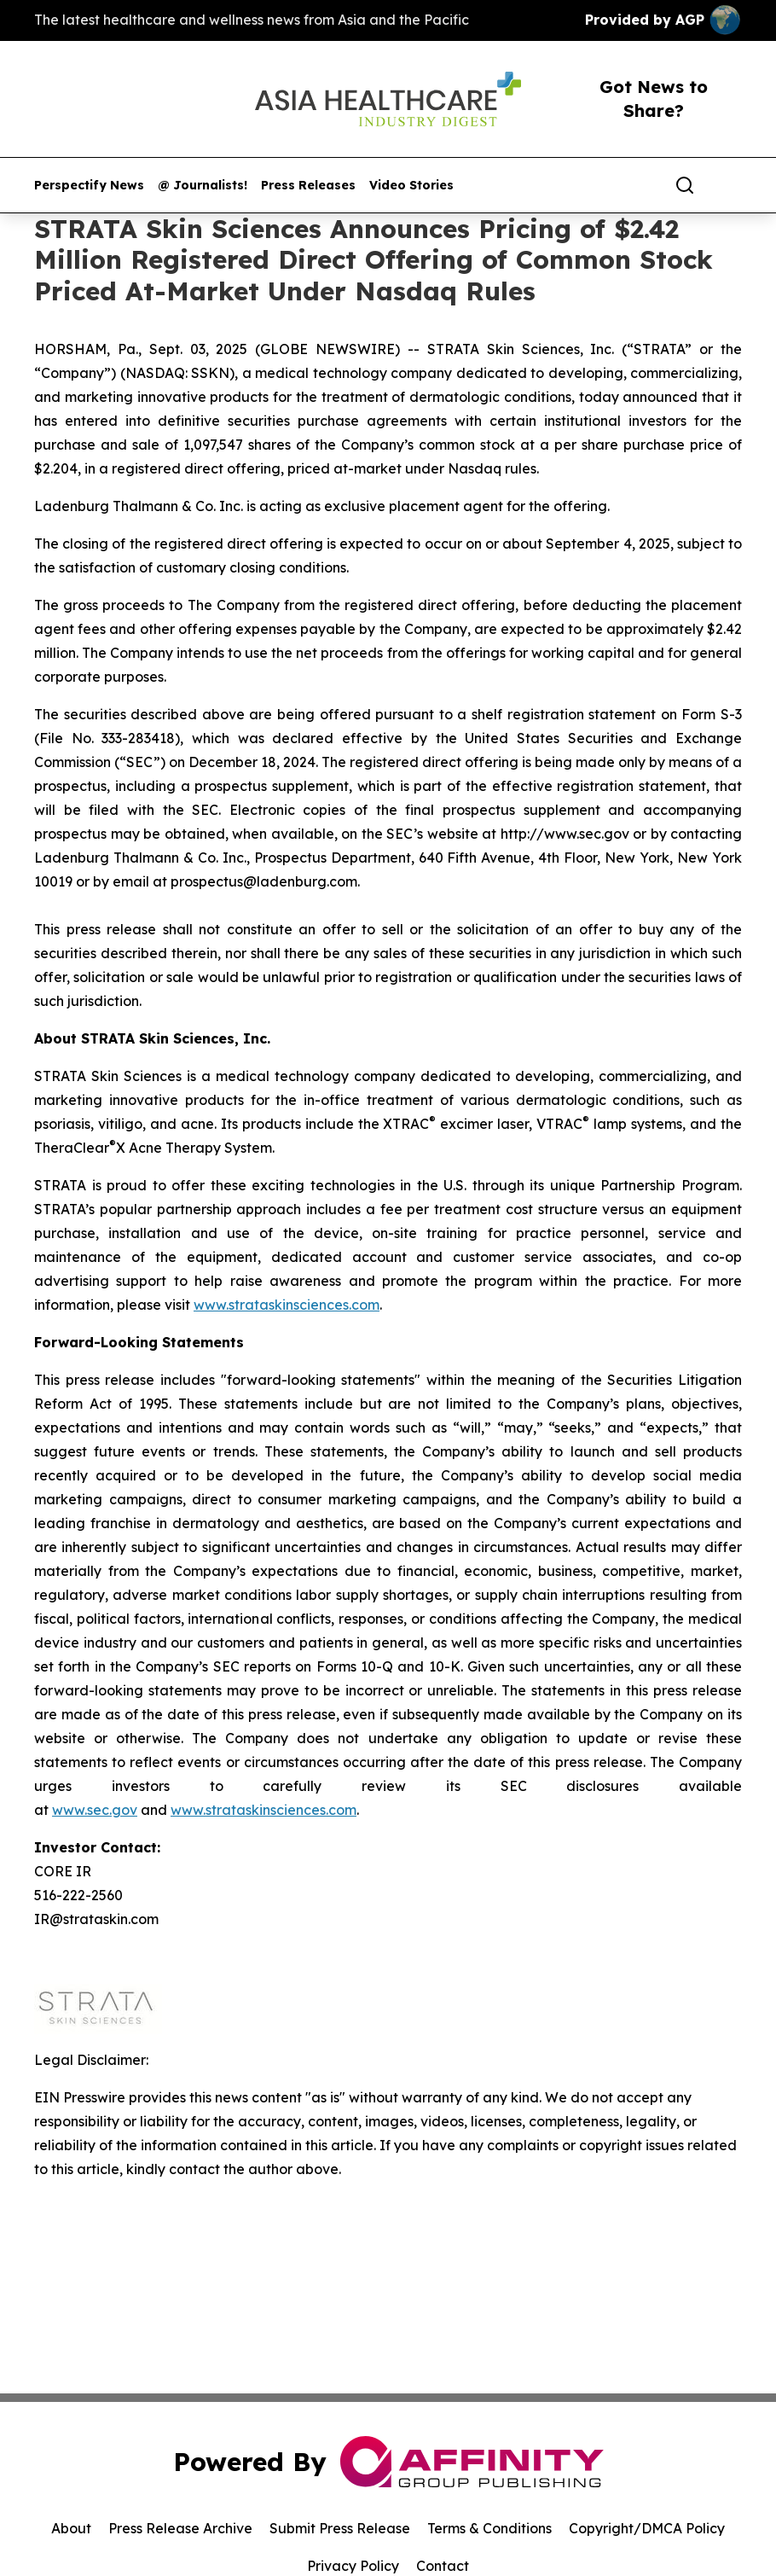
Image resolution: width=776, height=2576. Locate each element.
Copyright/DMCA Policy (647, 2528)
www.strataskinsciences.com (286, 1304)
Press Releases (308, 185)
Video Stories (411, 185)
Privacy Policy (353, 2565)
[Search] (684, 185)
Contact (442, 2565)
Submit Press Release (339, 2528)
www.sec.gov (94, 1809)
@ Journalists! (202, 185)
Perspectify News (89, 185)
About (71, 2528)
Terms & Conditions (489, 2528)
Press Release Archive (180, 2528)
